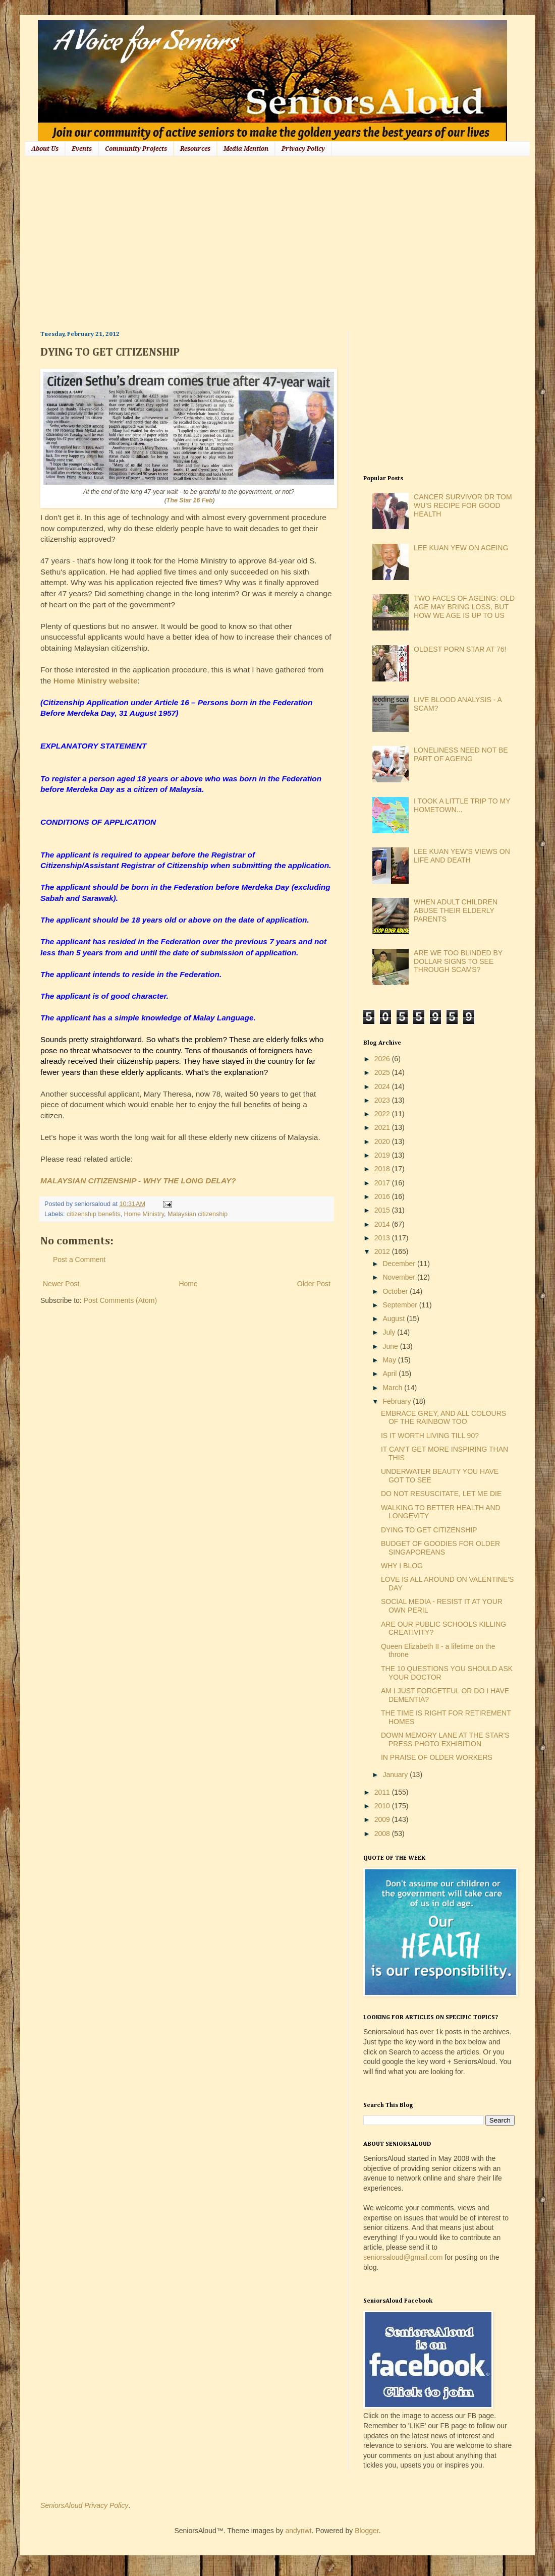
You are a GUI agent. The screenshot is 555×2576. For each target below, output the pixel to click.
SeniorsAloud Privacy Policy (84, 2505)
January (396, 1774)
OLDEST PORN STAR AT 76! (460, 649)
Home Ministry (144, 1214)
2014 (383, 1224)
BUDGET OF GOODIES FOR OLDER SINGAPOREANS (440, 1547)
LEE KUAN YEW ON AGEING (461, 548)
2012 (383, 1251)
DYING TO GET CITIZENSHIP (429, 1530)
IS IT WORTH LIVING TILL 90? (430, 1436)
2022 (383, 1114)
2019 (383, 1155)
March (393, 1388)
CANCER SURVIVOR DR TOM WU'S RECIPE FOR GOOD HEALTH (463, 505)
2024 (383, 1086)
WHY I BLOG (402, 1566)
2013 (383, 1238)
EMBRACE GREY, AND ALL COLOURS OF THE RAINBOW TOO (443, 1417)
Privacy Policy (303, 148)
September (400, 1305)
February (397, 1401)
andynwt (298, 2531)
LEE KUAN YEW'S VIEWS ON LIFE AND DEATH (462, 855)
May (390, 1360)
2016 (383, 1196)
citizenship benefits (93, 1214)
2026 (383, 1059)
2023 (383, 1100)
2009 (383, 1819)
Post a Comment (79, 1259)
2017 (383, 1183)
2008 (383, 1833)
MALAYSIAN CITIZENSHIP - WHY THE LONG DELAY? (138, 1180)
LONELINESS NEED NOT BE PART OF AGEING (461, 754)
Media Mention (246, 148)
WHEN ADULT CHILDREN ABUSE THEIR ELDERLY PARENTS (455, 910)
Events (82, 148)
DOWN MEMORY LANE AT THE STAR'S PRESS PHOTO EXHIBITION (445, 1739)
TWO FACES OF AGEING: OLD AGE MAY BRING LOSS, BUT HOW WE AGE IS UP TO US (464, 606)
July (389, 1332)
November (399, 1277)
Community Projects (136, 148)
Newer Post (61, 1284)
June (391, 1346)
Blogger (366, 2531)
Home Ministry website (95, 680)
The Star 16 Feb (189, 500)
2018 (383, 1169)
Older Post (313, 1284)
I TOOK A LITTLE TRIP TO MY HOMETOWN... (462, 805)
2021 (383, 1127)
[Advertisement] (208, 242)
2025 (383, 1072)
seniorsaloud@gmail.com (402, 2257)
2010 (383, 1806)
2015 (383, 1210)
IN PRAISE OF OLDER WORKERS (436, 1757)
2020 (383, 1141)
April (390, 1373)
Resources (195, 148)
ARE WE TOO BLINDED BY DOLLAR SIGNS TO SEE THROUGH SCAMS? (458, 961)
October (396, 1291)
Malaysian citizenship (198, 1214)
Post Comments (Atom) (120, 1300)
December (399, 1264)
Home (188, 1284)
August (394, 1318)
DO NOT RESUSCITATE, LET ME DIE (441, 1494)
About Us (45, 148)
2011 (383, 1792)
